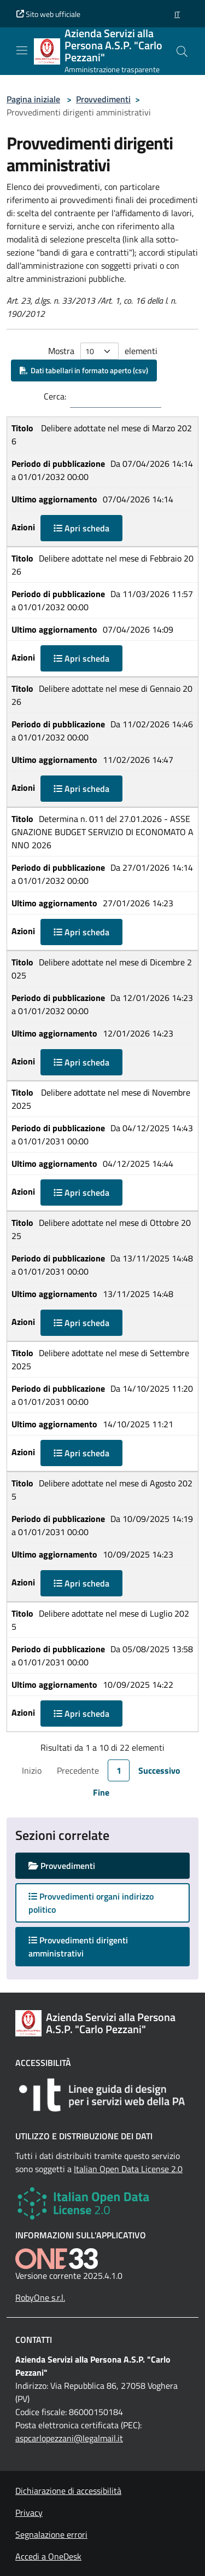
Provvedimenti (103, 99)
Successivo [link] (159, 1770)
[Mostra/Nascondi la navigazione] (21, 50)
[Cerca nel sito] (182, 51)
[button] (177, 14)
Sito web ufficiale (48, 14)
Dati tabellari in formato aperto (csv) (84, 370)
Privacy (29, 2512)
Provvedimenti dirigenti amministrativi (78, 1947)
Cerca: (55, 396)
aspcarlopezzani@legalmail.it (69, 2438)
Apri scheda (81, 528)
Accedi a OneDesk (48, 2556)
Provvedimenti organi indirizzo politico (91, 1903)
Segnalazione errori (51, 2534)
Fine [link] (101, 1792)
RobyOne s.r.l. (40, 2297)
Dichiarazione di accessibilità (68, 2490)
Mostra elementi (102, 351)
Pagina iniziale (33, 99)
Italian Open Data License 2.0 (128, 2168)
